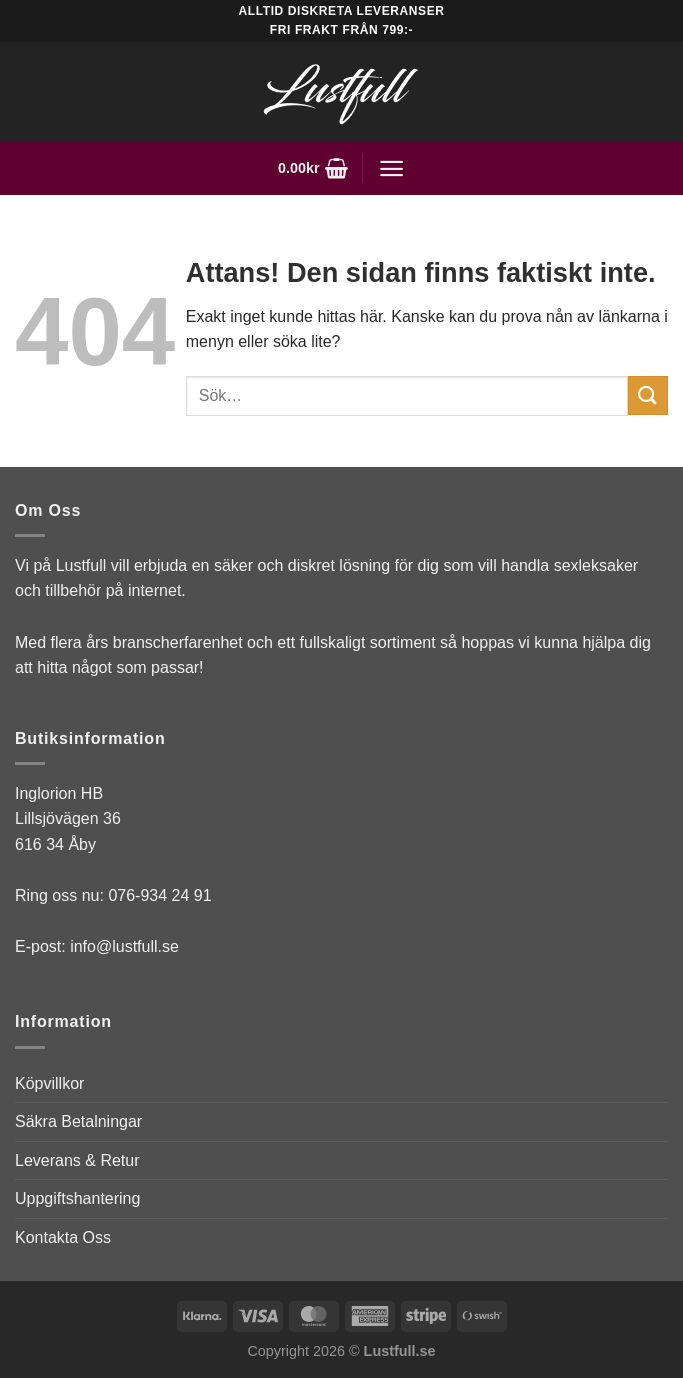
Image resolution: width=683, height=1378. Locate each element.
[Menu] (391, 168)
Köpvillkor (49, 1083)
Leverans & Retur (77, 1160)
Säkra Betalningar (78, 1121)
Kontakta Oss (63, 1237)
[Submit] (648, 395)
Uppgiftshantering (77, 1198)
